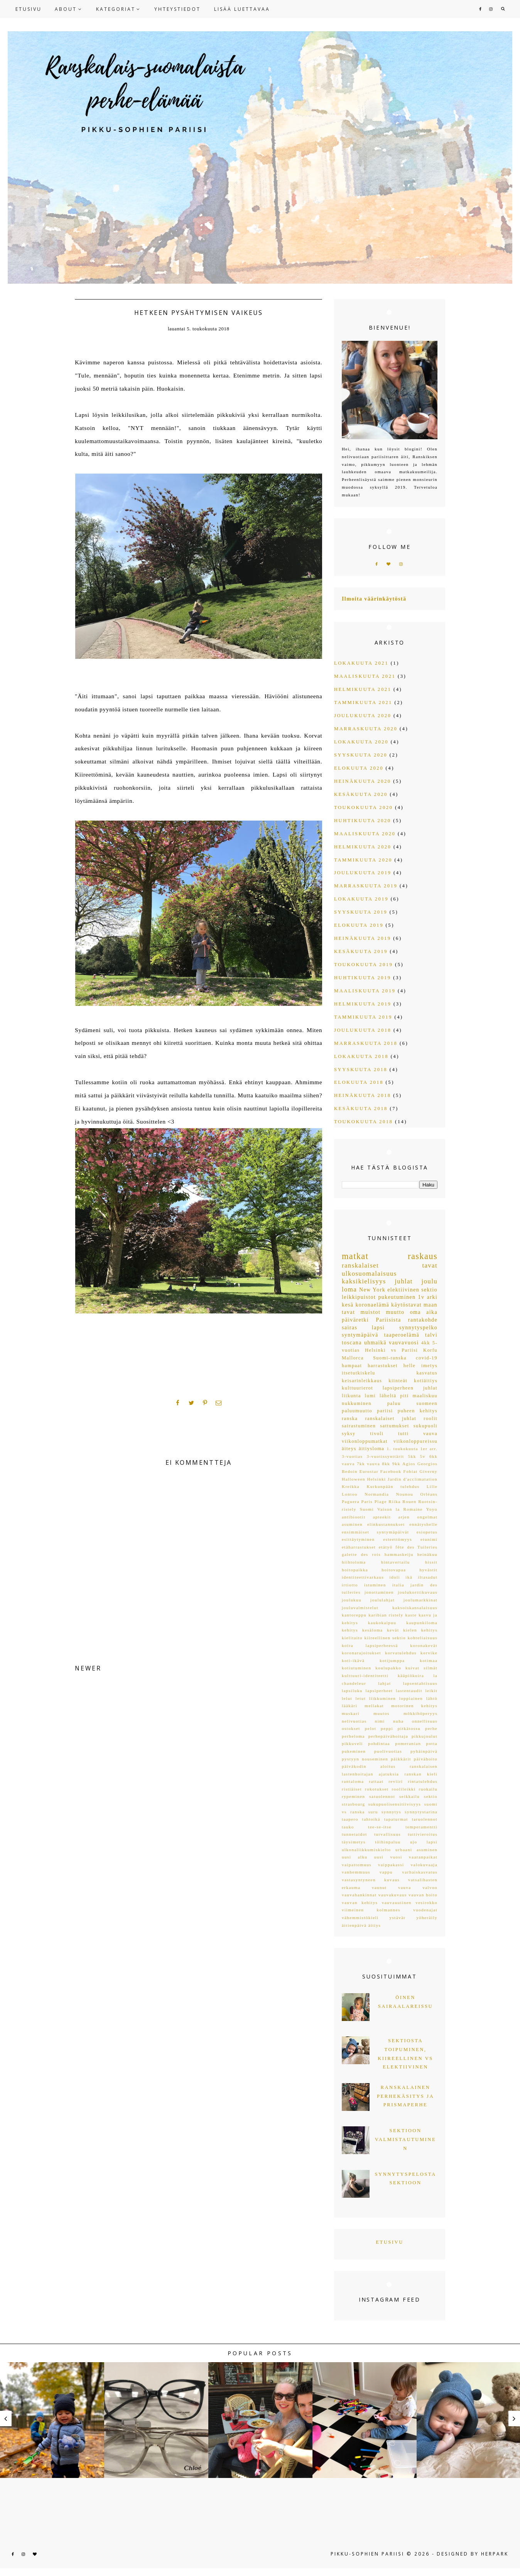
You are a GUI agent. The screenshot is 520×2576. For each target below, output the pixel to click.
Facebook (391, 1471)
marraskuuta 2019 (365, 886)
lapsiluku (352, 1690)
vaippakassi (391, 1864)
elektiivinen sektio (412, 1290)
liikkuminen (382, 1698)
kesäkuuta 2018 (361, 1108)
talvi (431, 1335)
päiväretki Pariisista (371, 1320)
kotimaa (428, 1660)
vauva (430, 1433)
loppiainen (411, 1698)
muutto (395, 1312)
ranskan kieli (420, 1774)
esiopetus (427, 1532)
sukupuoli (425, 1425)
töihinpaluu (387, 1842)
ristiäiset (352, 1789)
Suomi (367, 1509)
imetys (429, 1365)
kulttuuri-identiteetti (365, 1675)
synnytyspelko (418, 1327)
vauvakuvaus (392, 1894)
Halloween (353, 1479)
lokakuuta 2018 (361, 1056)
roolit (430, 1418)
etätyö (386, 1547)
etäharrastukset (359, 1547)
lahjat (384, 1683)
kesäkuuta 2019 (361, 951)
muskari (351, 1713)
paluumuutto (357, 1410)
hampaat (352, 1365)
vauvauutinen (397, 1902)
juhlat (404, 1281)
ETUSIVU (28, 9)
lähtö (431, 1698)
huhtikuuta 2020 (362, 820)
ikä (408, 1577)
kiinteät (397, 1380)
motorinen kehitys (414, 1705)
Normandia (377, 1494)
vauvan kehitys (360, 1902)
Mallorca (353, 1358)
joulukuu (351, 1600)
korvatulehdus (401, 1652)
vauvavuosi (404, 1343)
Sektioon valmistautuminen (405, 2139)
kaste (411, 1615)
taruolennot (424, 1819)
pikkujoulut (424, 1736)
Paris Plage (374, 1501)
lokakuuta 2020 (361, 742)
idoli (395, 1577)
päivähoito (425, 1759)
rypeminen (353, 1796)
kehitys (350, 1630)
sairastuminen (359, 1425)
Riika (394, 1501)
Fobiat (411, 1471)
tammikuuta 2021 (363, 702)
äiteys (349, 1448)
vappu (386, 1872)
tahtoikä (371, 1819)
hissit (431, 1562)
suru (373, 1811)
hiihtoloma (354, 1562)
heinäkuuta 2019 (362, 938)
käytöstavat (406, 1305)
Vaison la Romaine (400, 1509)
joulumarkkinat (420, 1600)
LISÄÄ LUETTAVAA (242, 9)
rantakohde (422, 1320)
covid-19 (426, 1358)
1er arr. (428, 1448)
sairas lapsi (363, 1327)
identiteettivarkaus (363, 1577)
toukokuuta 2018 (363, 1121)
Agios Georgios (419, 1463)
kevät (393, 1630)
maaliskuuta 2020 (364, 833)
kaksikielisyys (364, 1281)
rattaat (376, 1781)
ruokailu (428, 1789)
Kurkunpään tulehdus (392, 1486)
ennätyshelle (423, 1524)
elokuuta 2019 (358, 925)
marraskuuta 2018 (365, 1043)
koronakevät (423, 1645)
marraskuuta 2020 (365, 728)
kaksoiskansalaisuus (414, 1607)
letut (360, 1698)
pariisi (385, 1410)
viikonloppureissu (415, 1441)
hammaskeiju (399, 1554)
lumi (370, 1395)
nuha (398, 1721)
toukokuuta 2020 (363, 807)
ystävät (398, 1917)
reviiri (395, 1781)
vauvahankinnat (359, 1894)
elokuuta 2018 (358, 1082)
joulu (429, 1281)
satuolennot (382, 1796)
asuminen (352, 1524)
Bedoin (350, 1471)
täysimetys (354, 1842)
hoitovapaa (394, 1569)
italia (398, 1584)
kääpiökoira (411, 1675)
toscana (352, 1343)
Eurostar (369, 1471)
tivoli (376, 1433)
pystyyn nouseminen (365, 1759)
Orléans (428, 1494)
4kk (425, 1343)
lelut (347, 1698)
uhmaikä (375, 1343)
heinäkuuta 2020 (362, 781)
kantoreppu (354, 1615)
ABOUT (66, 9)
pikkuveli (352, 1743)
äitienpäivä (354, 1925)
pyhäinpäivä (423, 1751)
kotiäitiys (425, 1380)
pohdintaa (379, 1743)
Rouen (409, 1501)
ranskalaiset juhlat (391, 1418)
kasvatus (426, 1373)
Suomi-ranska (390, 1358)
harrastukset (383, 1365)
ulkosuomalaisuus (369, 1273)
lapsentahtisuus (420, 1683)
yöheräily (426, 1917)
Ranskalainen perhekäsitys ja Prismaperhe (405, 2096)
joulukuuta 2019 (362, 872)
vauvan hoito (423, 1894)
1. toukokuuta (402, 1448)
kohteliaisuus (422, 1637)
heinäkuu (427, 1554)
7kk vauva (368, 1463)
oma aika (423, 1312)
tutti (403, 1433)
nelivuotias (354, 1721)
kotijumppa (392, 1660)
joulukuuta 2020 (362, 715)
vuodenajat (425, 1909)
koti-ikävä (353, 1660)
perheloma (353, 1736)
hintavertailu (395, 1562)
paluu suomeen (412, 1403)
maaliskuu (425, 1395)
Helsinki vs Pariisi (391, 1350)
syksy (349, 1433)
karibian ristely (385, 1615)
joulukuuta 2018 (362, 1030)
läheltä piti (394, 1395)
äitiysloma (371, 1448)
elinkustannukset (386, 1524)
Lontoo (350, 1494)
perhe (431, 1728)
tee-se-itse (380, 1827)
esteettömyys (397, 1539)
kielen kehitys (420, 1630)
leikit (431, 1690)
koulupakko (388, 1667)
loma (349, 1289)
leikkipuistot (359, 1297)
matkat (355, 1256)
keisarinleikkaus (362, 1380)
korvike (428, 1652)
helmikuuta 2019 (362, 1004)
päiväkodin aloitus (369, 1766)
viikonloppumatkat (365, 1441)
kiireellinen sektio (385, 1637)
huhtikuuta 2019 (362, 977)
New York (372, 1290)
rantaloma (353, 1781)
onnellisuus (424, 1721)
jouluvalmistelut (360, 1607)
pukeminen (354, 1751)
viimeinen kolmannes (371, 1909)
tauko (348, 1827)
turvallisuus (387, 1834)
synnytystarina (421, 1811)
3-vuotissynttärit (385, 1456)
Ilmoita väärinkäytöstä (374, 599)
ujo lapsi (423, 1842)
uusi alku (354, 1857)
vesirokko (426, 1902)
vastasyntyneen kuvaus (371, 1879)
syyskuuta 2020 (360, 755)
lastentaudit (409, 1690)
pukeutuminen (396, 1297)
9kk (396, 1463)
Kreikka (351, 1486)
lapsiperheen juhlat (410, 1388)
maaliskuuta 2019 (364, 991)
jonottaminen (379, 1592)
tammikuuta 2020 (363, 860)
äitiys (374, 1925)
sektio (430, 1796)
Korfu (430, 1350)
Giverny (428, 1471)
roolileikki (403, 1789)
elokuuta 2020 (358, 768)
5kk (412, 1456)
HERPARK (494, 2554)
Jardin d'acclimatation (412, 1479)
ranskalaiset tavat (389, 1265)
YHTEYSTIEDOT (177, 9)
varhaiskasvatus (419, 1872)
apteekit (382, 1517)
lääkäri (349, 1705)
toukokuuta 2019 (363, 964)
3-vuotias (352, 1456)
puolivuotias (388, 1751)
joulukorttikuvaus (417, 1592)
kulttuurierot (357, 1388)
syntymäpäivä (360, 1335)
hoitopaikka (355, 1569)
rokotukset (376, 1789)
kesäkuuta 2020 (361, 794)
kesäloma (372, 1630)
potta (431, 1743)
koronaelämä (372, 1305)
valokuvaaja (424, 1864)
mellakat (374, 1705)
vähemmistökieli (360, 1917)
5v (422, 1456)
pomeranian (408, 1743)
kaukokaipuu (382, 1622)
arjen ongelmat (417, 1517)
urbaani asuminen (416, 1849)
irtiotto (350, 1584)
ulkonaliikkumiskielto (366, 1849)
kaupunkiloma (421, 1622)
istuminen (375, 1584)
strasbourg (353, 1804)
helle (409, 1365)
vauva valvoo (417, 1887)
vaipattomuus (356, 1864)
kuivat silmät (421, 1667)
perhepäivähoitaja (388, 1736)
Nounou (404, 1494)
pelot (370, 1728)
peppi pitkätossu (400, 1728)
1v (421, 1297)
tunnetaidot (354, 1834)
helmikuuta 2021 (362, 689)
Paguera (351, 1501)
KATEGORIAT (115, 9)
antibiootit (353, 1517)
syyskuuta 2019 (360, 912)
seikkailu (409, 1796)
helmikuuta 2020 (362, 847)
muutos (381, 1713)
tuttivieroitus (422, 1834)
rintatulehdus (422, 1781)
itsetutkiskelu (358, 1373)
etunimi (428, 1539)
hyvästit (428, 1569)
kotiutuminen (356, 1667)
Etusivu (390, 2242)
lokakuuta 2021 (361, 663)
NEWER (88, 1668)
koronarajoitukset (361, 1652)
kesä (347, 1305)
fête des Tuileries (416, 1547)
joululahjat (382, 1600)
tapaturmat (396, 1819)
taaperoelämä (401, 1335)
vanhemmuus (356, 1872)
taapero (350, 1819)
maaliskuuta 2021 (364, 676)
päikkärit (401, 1759)
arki (432, 1297)
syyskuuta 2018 (360, 1069)
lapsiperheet (379, 1690)
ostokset (351, 1728)
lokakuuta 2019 (361, 899)
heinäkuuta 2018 (362, 1095)
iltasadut (427, 1577)
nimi (380, 1721)
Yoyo (431, 1509)
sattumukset (394, 1425)
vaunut (379, 1887)
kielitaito (352, 1637)
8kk (386, 1463)
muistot (370, 1312)
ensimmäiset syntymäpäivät (375, 1532)
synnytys (391, 1811)
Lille (432, 1486)
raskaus (422, 1256)
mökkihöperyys (420, 1713)
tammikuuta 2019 (363, 1017)
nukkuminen (356, 1403)
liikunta (351, 1395)
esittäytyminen (358, 1539)
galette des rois (361, 1554)
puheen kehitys (417, 1410)
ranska (350, 1418)
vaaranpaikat (423, 1857)
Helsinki (376, 1479)
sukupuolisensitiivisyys (394, 1804)
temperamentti (421, 1827)
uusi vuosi (388, 1857)
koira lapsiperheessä (370, 1645)
